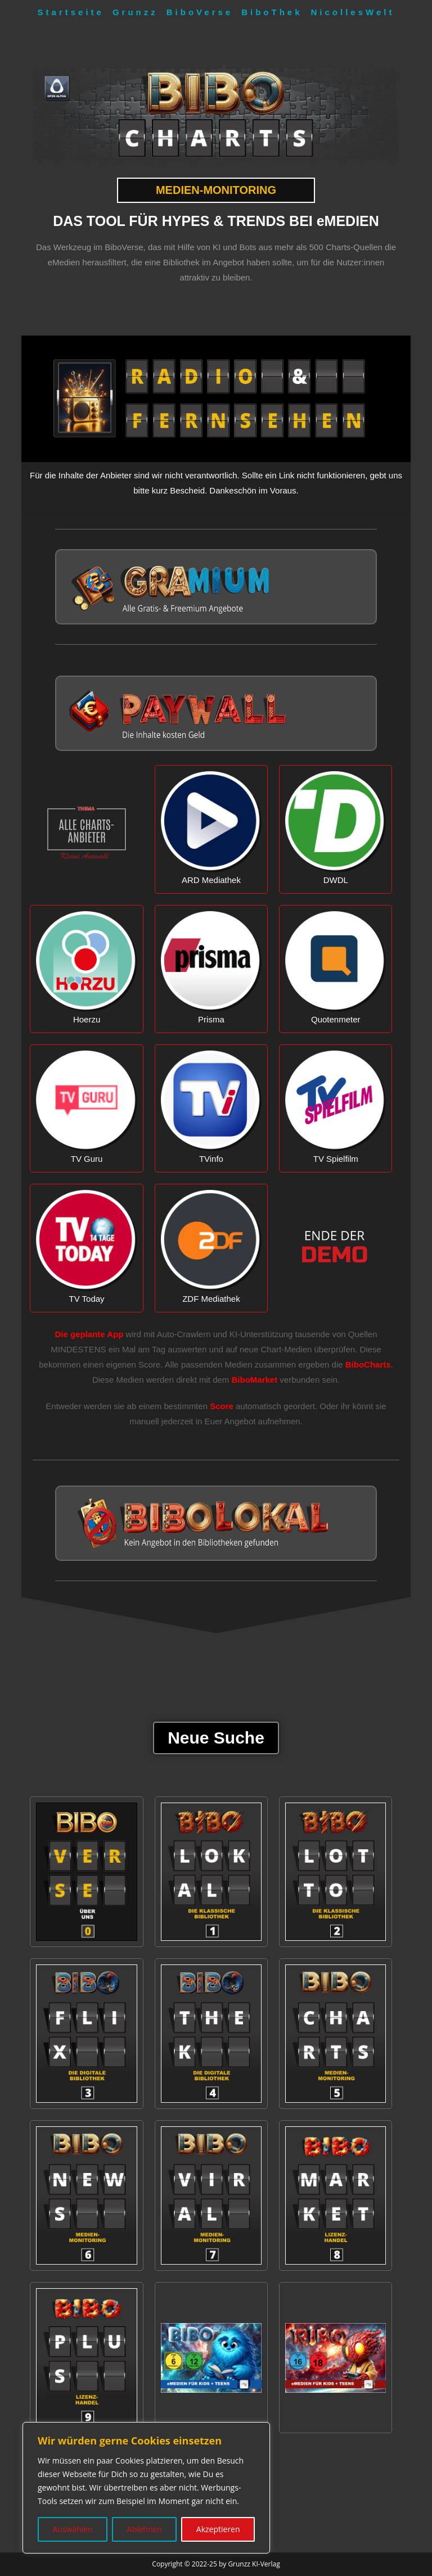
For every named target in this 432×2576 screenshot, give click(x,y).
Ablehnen (144, 2529)
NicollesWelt (353, 12)
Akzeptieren (218, 2529)
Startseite (71, 12)
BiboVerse (199, 12)
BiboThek (271, 12)
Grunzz (135, 12)
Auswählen (72, 2529)
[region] (146, 2488)
